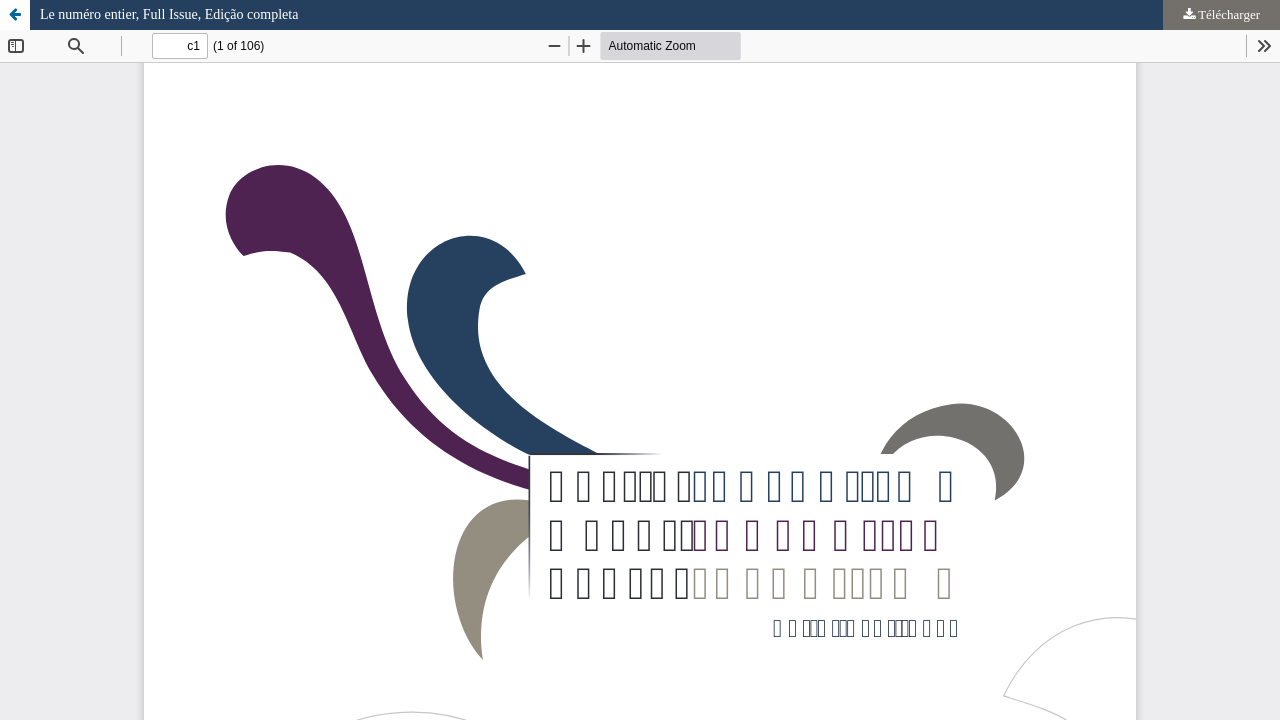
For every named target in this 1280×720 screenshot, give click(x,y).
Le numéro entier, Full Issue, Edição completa (169, 14)
